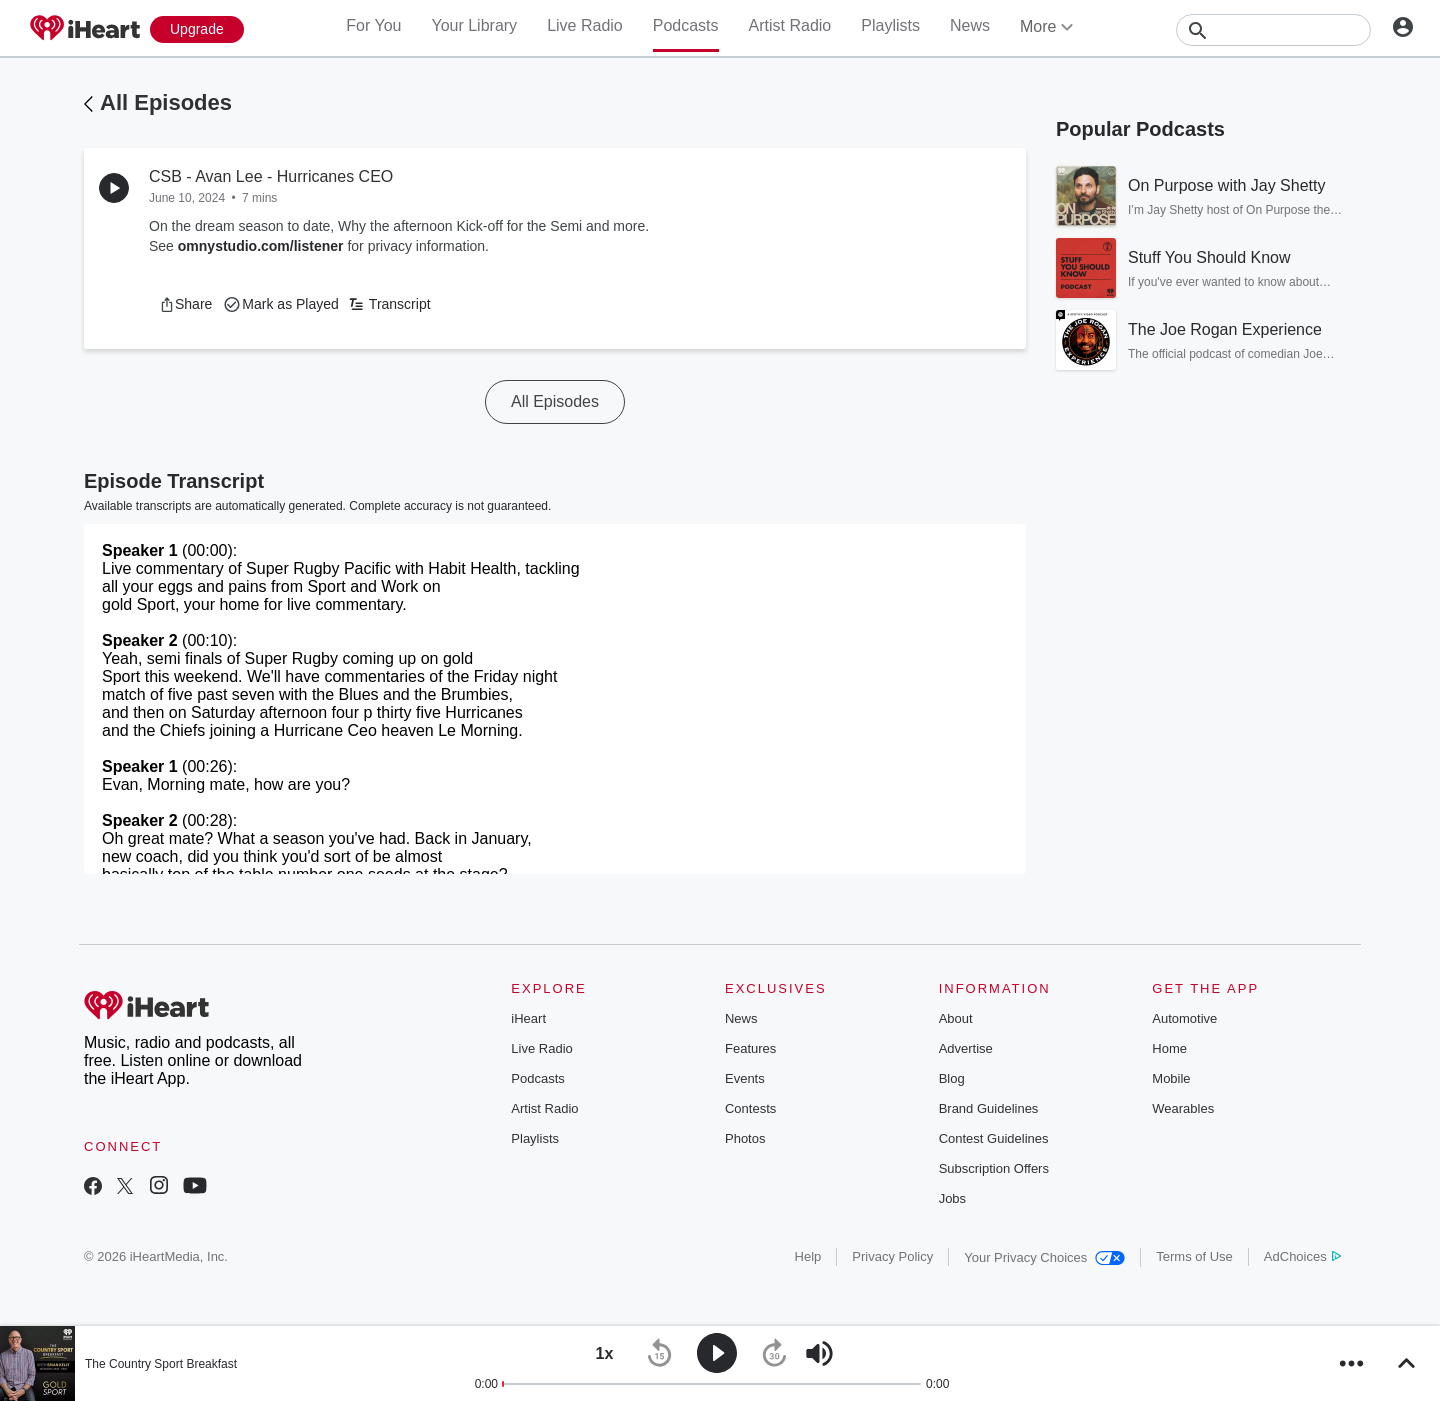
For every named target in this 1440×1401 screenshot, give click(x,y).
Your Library (474, 25)
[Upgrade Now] (197, 29)
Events (745, 1078)
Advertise (966, 1048)
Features (750, 1048)
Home (1169, 1048)
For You (373, 25)
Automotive (1184, 1018)
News (970, 25)
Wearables (1183, 1108)
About (956, 1018)
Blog (952, 1078)
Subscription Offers (994, 1168)
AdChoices (1302, 1256)
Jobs (952, 1198)
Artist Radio (790, 25)
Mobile (1171, 1078)
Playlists (890, 25)
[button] (185, 304)
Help (808, 1256)
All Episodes (166, 102)
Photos (745, 1138)
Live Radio (585, 25)
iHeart (528, 1018)
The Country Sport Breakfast (161, 1364)
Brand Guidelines (989, 1108)
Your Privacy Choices (1044, 1257)
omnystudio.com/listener (261, 246)
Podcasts (686, 25)
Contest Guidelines (994, 1138)
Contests (750, 1108)
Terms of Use (1194, 1256)
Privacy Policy (892, 1256)
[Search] (1273, 30)
